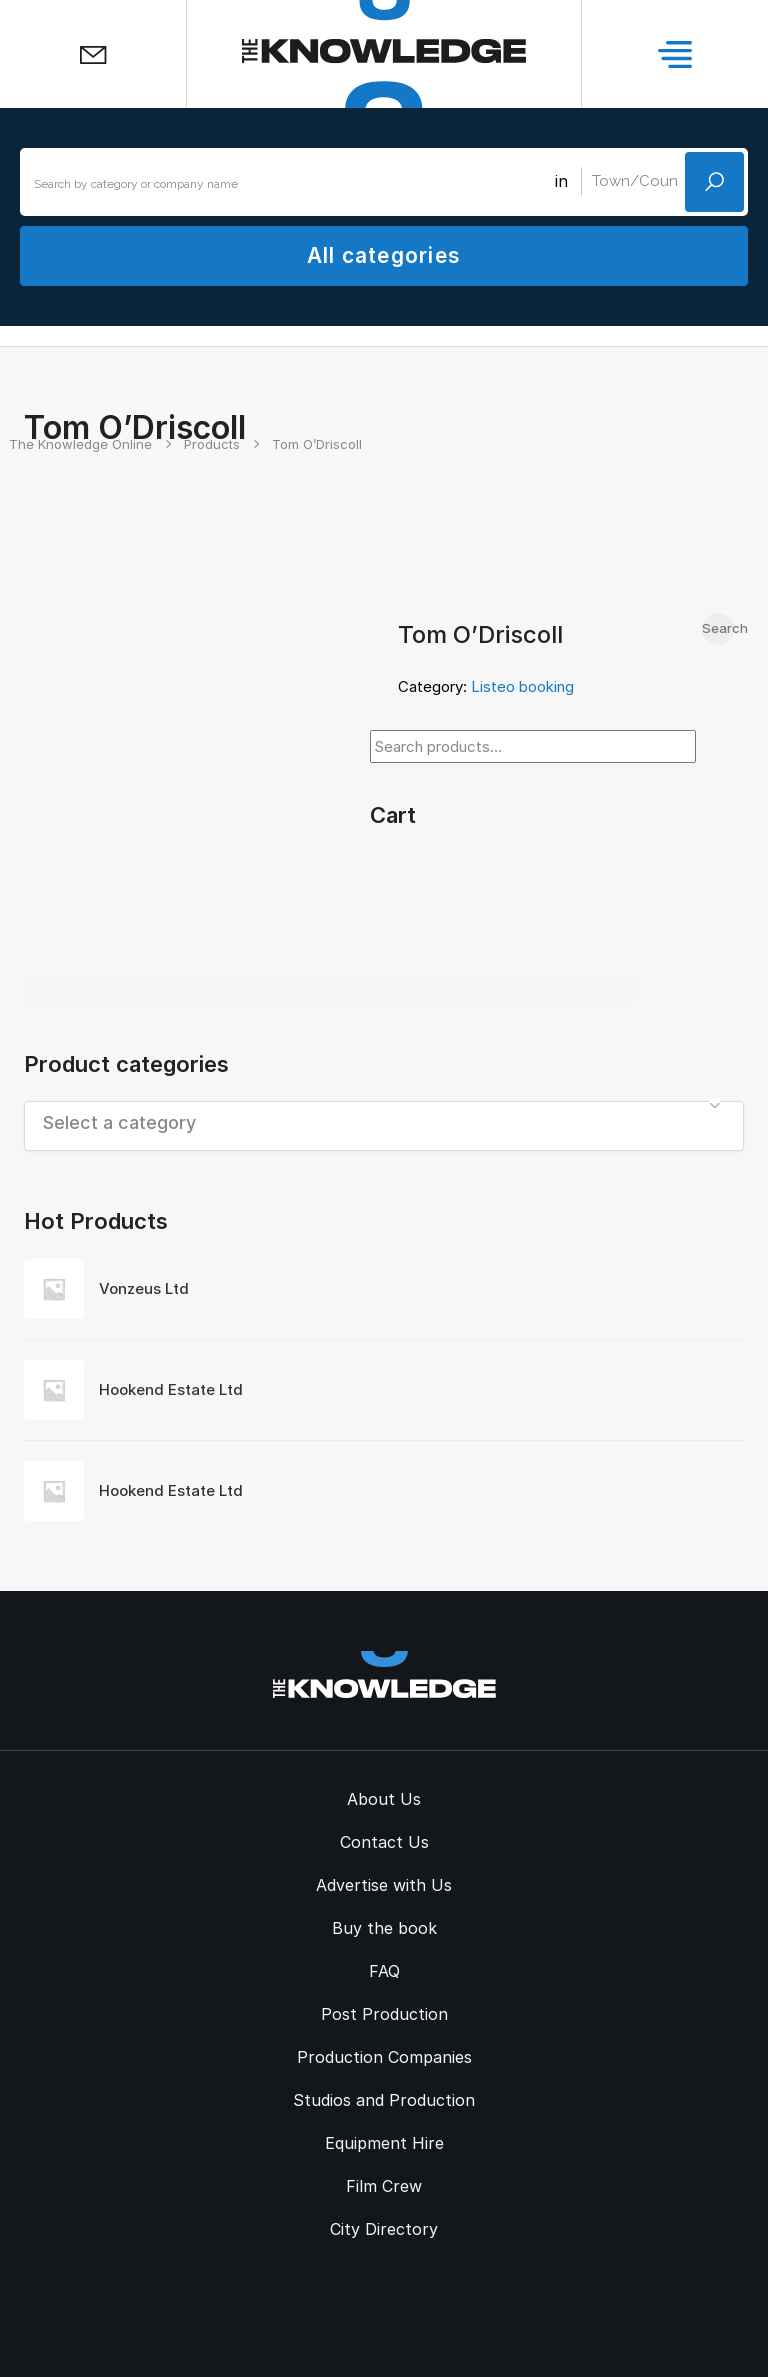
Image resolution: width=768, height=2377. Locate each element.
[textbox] (384, 1122)
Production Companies (384, 2057)
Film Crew (384, 2186)
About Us (384, 1799)
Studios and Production (384, 2100)
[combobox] (384, 1126)
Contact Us (384, 1842)
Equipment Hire (384, 2143)
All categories (384, 255)
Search (718, 628)
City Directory (384, 2229)
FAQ (384, 1971)
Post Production (384, 2014)
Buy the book (384, 1928)
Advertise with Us (384, 1885)
